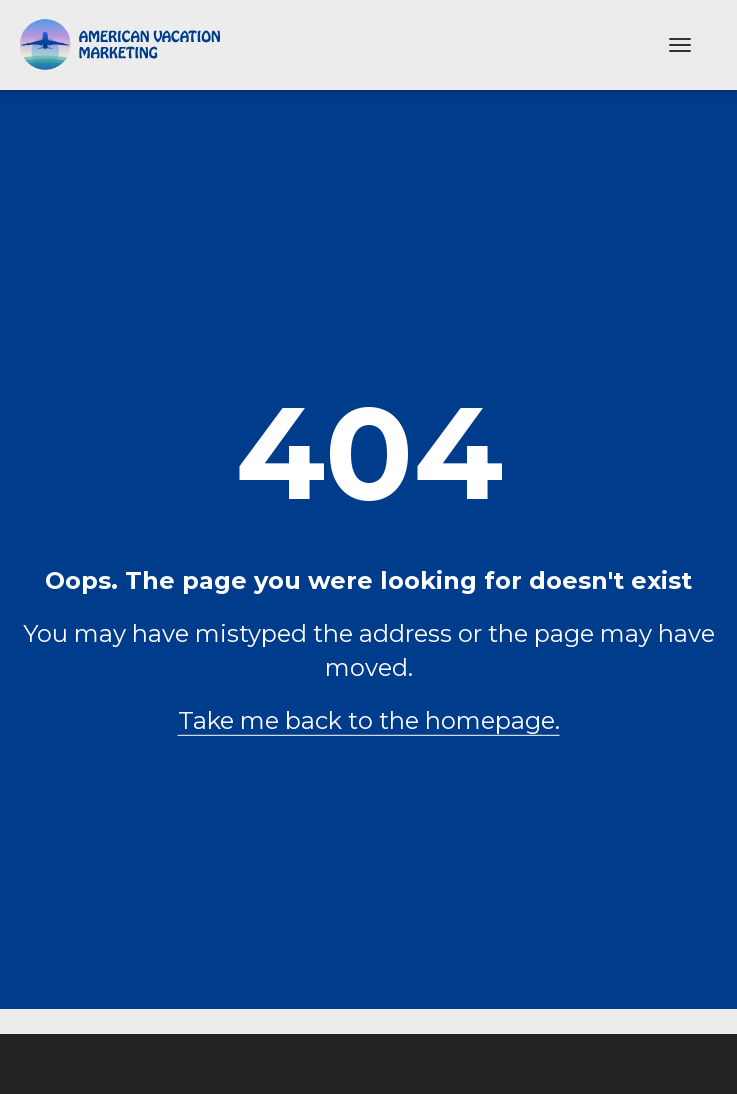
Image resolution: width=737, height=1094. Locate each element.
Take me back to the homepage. (369, 720)
